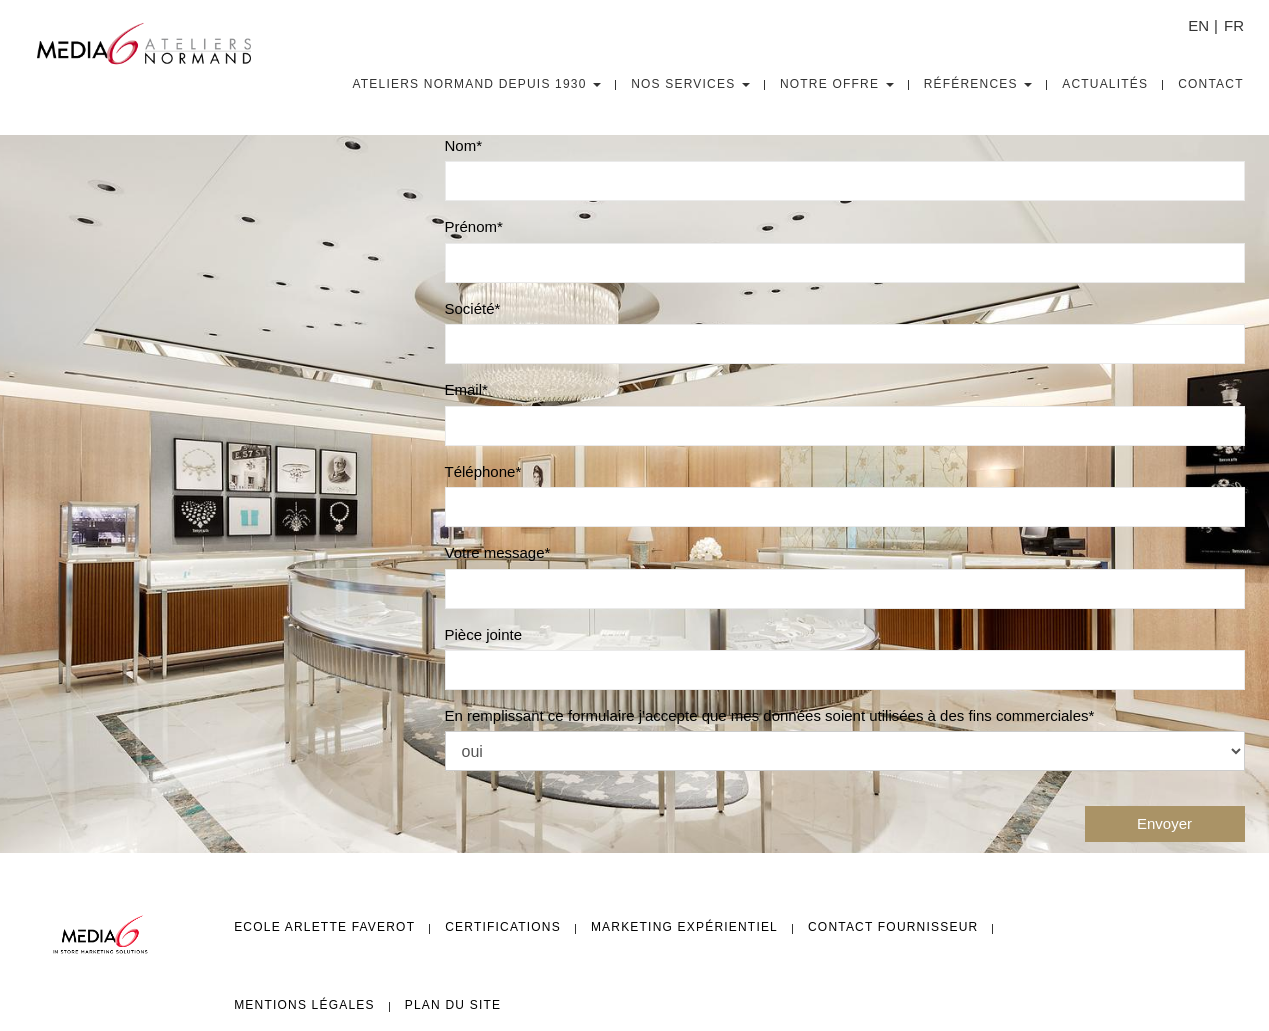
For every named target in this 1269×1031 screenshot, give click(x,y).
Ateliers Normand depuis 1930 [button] (477, 84)
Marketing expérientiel (684, 927)
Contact (1211, 84)
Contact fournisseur (893, 927)
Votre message (495, 552)
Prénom (471, 226)
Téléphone (480, 471)
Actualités (1105, 84)
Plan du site (453, 1005)
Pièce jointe (484, 634)
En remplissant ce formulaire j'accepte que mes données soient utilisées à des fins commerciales (767, 715)
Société (470, 308)
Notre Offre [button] (837, 84)
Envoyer (1164, 823)
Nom (461, 145)
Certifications (503, 927)
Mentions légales (304, 1005)
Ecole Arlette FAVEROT (324, 927)
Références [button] (978, 84)
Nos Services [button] (690, 84)
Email (464, 389)
